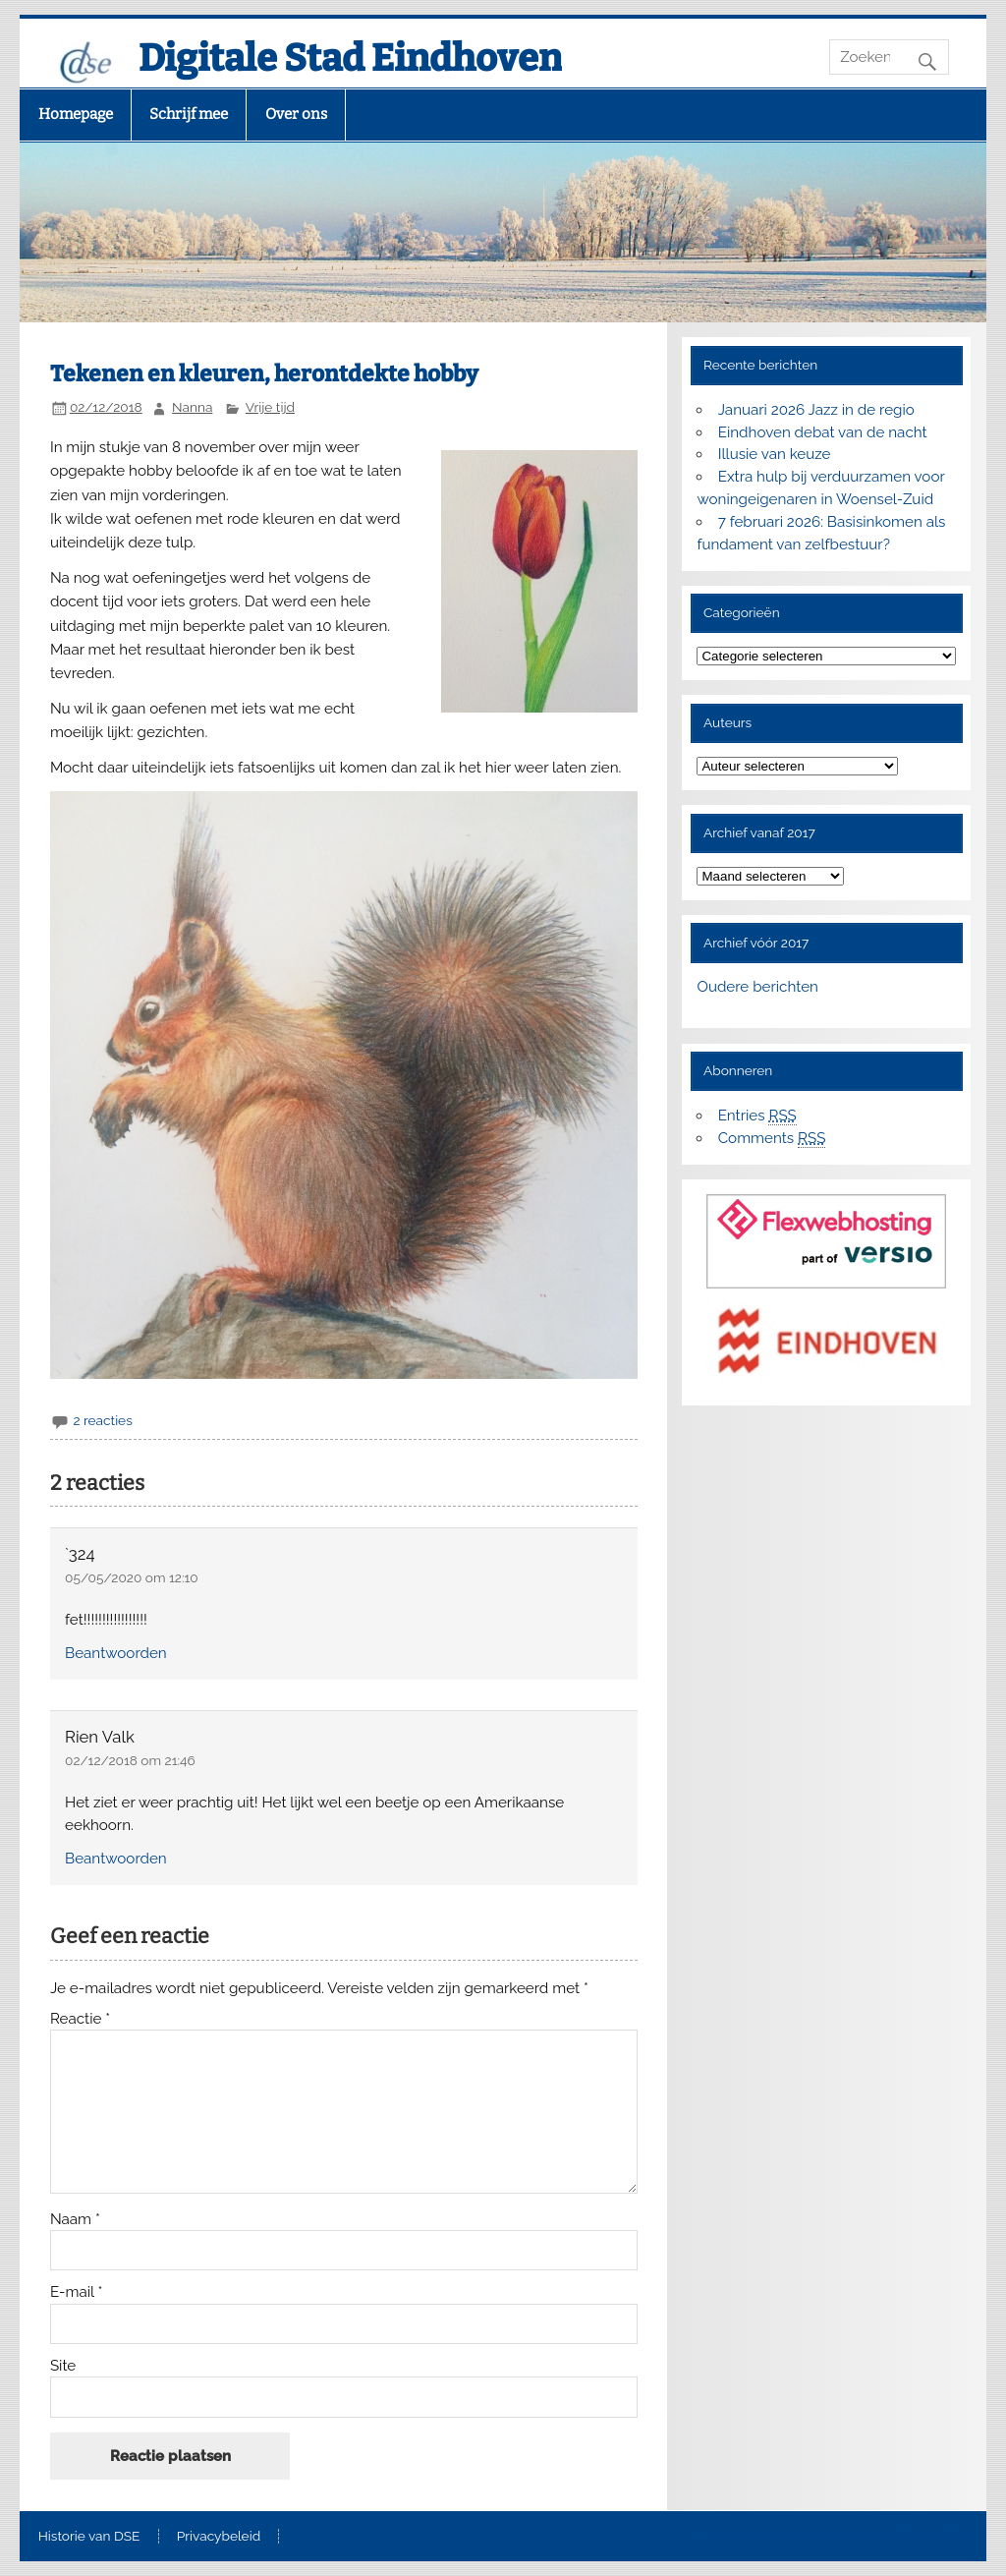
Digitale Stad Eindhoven (350, 58)
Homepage (75, 114)
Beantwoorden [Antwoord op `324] (116, 1653)
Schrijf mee (188, 114)
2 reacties (102, 1420)
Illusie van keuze (774, 454)
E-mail (76, 2292)
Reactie (80, 2019)
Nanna (192, 407)
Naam (75, 2219)
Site (63, 2366)
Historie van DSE (89, 2537)
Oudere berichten (757, 987)
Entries (757, 1116)
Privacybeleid (218, 2537)
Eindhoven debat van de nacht (822, 432)
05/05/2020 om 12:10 (131, 1577)
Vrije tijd (270, 407)
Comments (772, 1138)
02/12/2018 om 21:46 (130, 1760)
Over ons (296, 114)
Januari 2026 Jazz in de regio (816, 410)
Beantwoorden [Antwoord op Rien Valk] (116, 1858)
